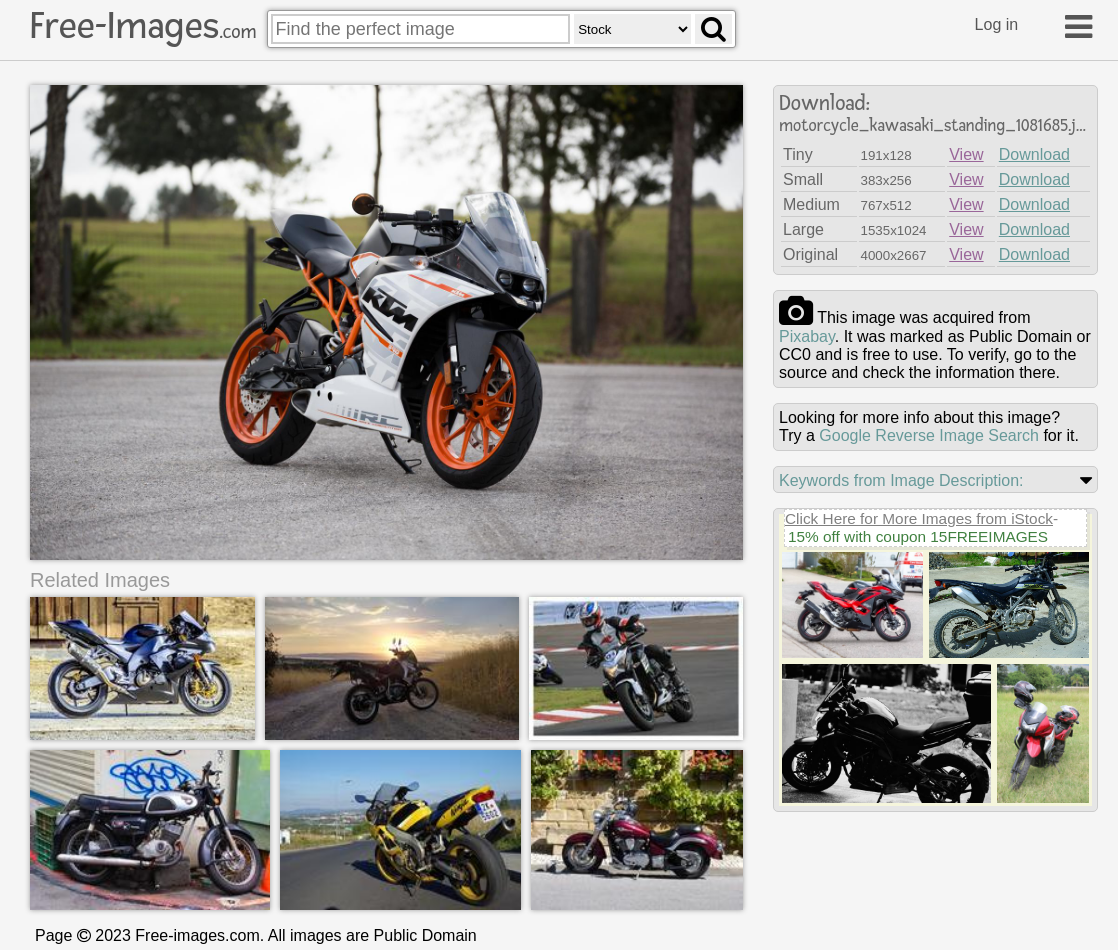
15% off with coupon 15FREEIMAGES (918, 536)
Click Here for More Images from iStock (919, 518)
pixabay (807, 336)
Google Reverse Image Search (929, 435)
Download (1034, 154)
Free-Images (143, 26)
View (966, 154)
